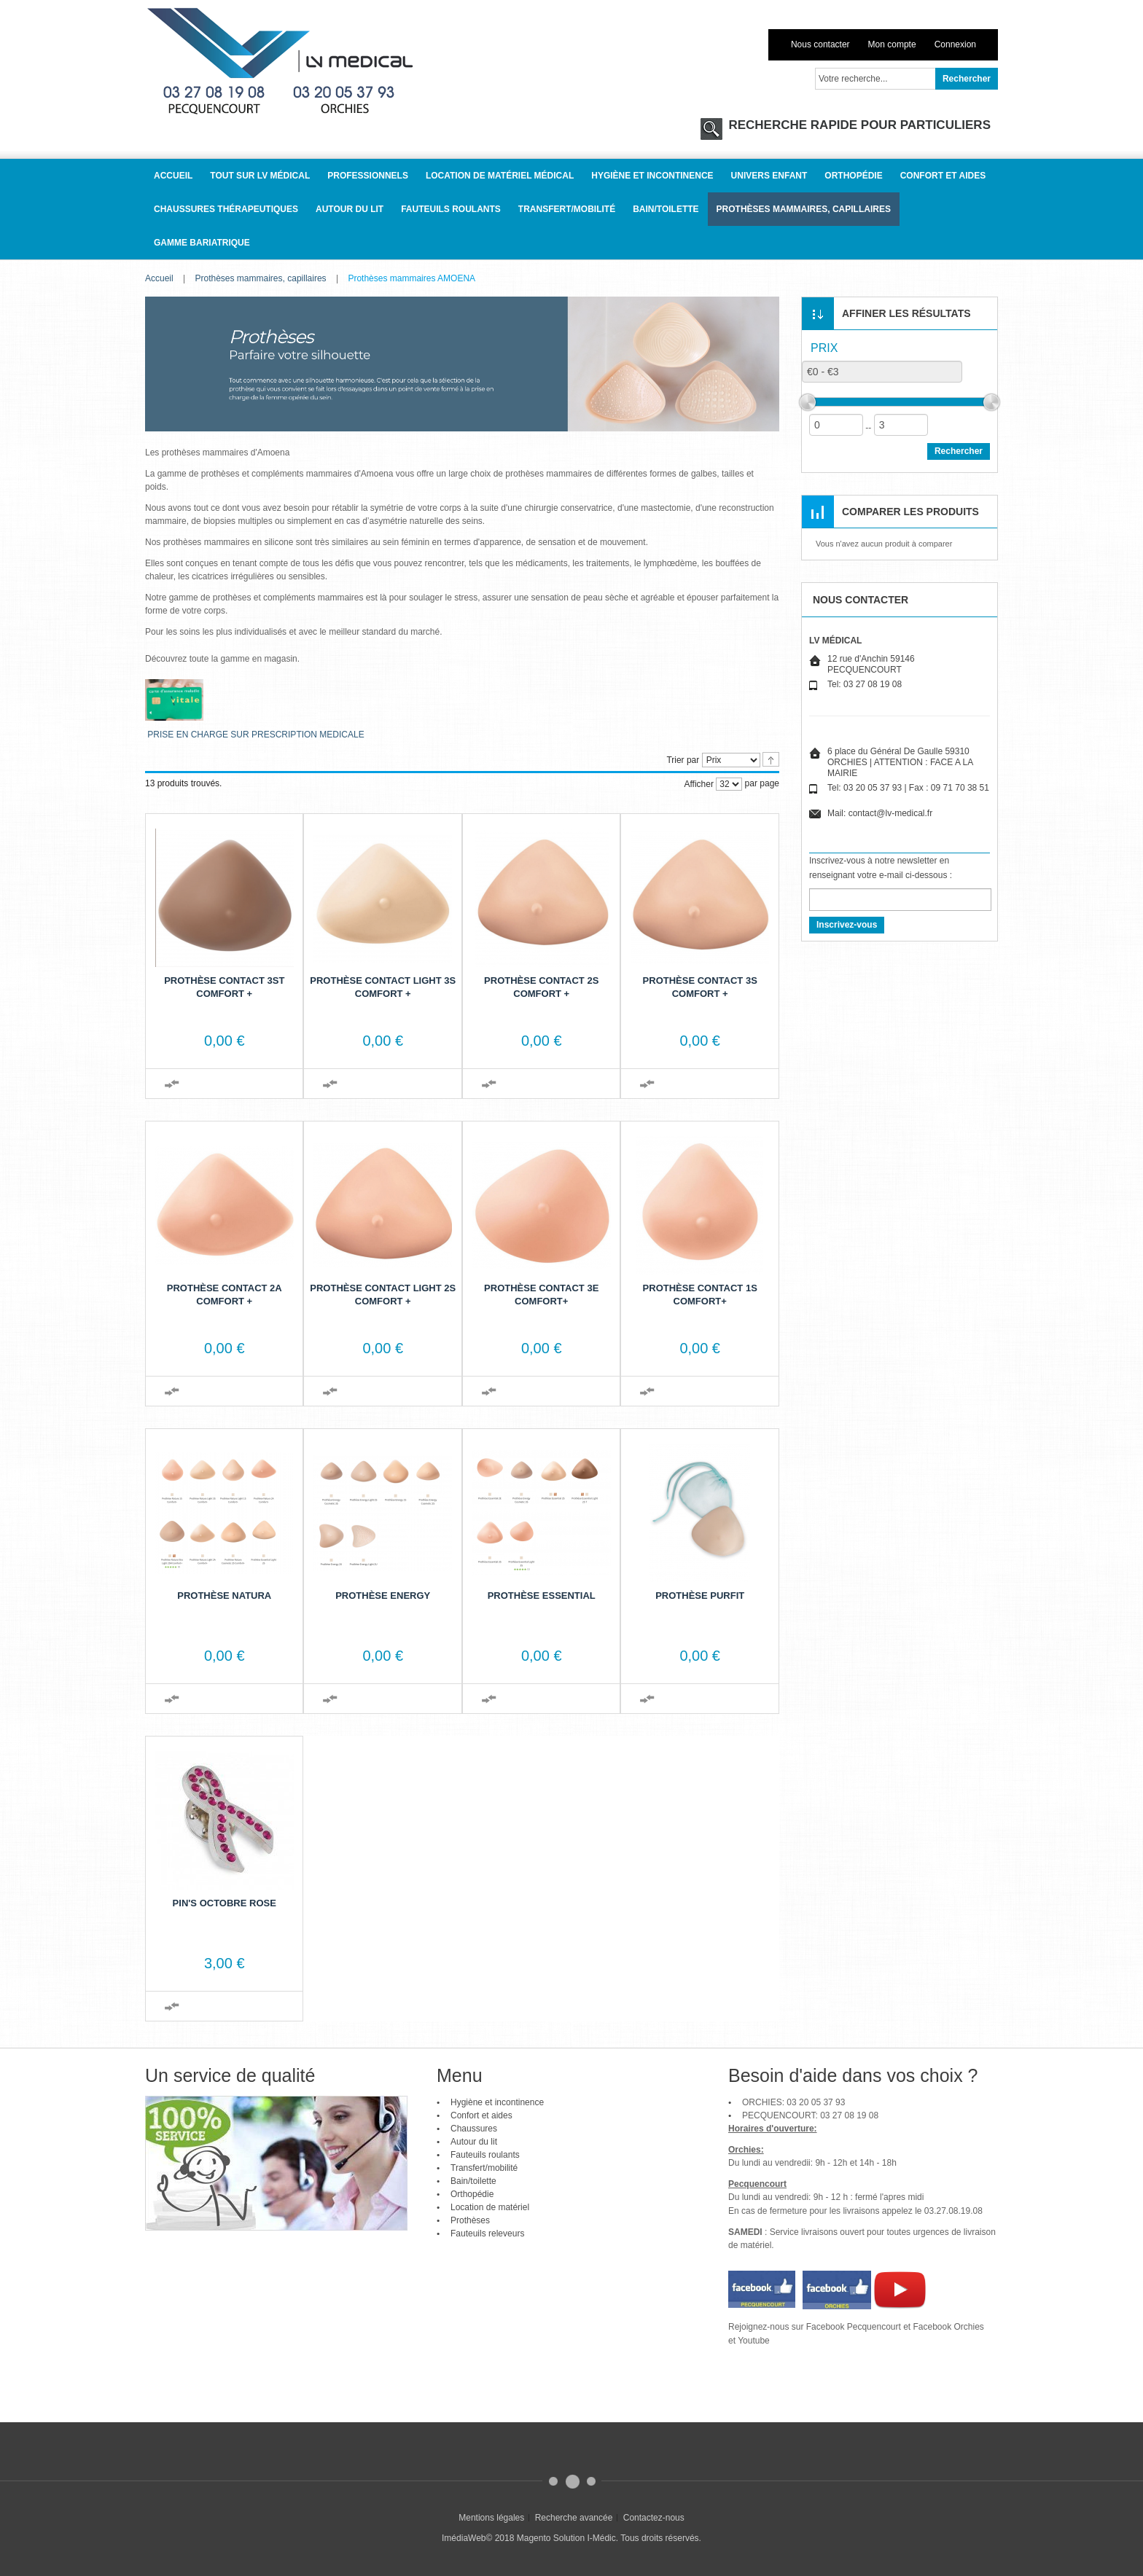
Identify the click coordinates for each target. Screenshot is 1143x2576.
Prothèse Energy (382, 1595)
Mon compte (892, 44)
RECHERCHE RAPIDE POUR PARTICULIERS (858, 125)
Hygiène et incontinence (497, 2102)
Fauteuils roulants (485, 2155)
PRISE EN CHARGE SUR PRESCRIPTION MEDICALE (254, 734)
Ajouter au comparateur (172, 1083)
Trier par (682, 760)
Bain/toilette (473, 2181)
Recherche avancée (574, 2518)
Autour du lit (473, 2142)
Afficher (698, 784)
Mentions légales (491, 2518)
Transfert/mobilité (484, 2168)
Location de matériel (489, 2207)
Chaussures (473, 2128)
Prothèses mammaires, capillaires (261, 278)
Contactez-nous (653, 2518)
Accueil (159, 278)
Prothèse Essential (542, 1595)
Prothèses (470, 2220)
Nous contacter (820, 44)
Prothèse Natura (224, 1595)
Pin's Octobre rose (224, 1903)
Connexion (955, 44)
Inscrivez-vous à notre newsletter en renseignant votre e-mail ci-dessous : (880, 868)
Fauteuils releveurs (487, 2233)
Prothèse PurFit (699, 1595)
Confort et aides (481, 2115)
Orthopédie (472, 2194)
